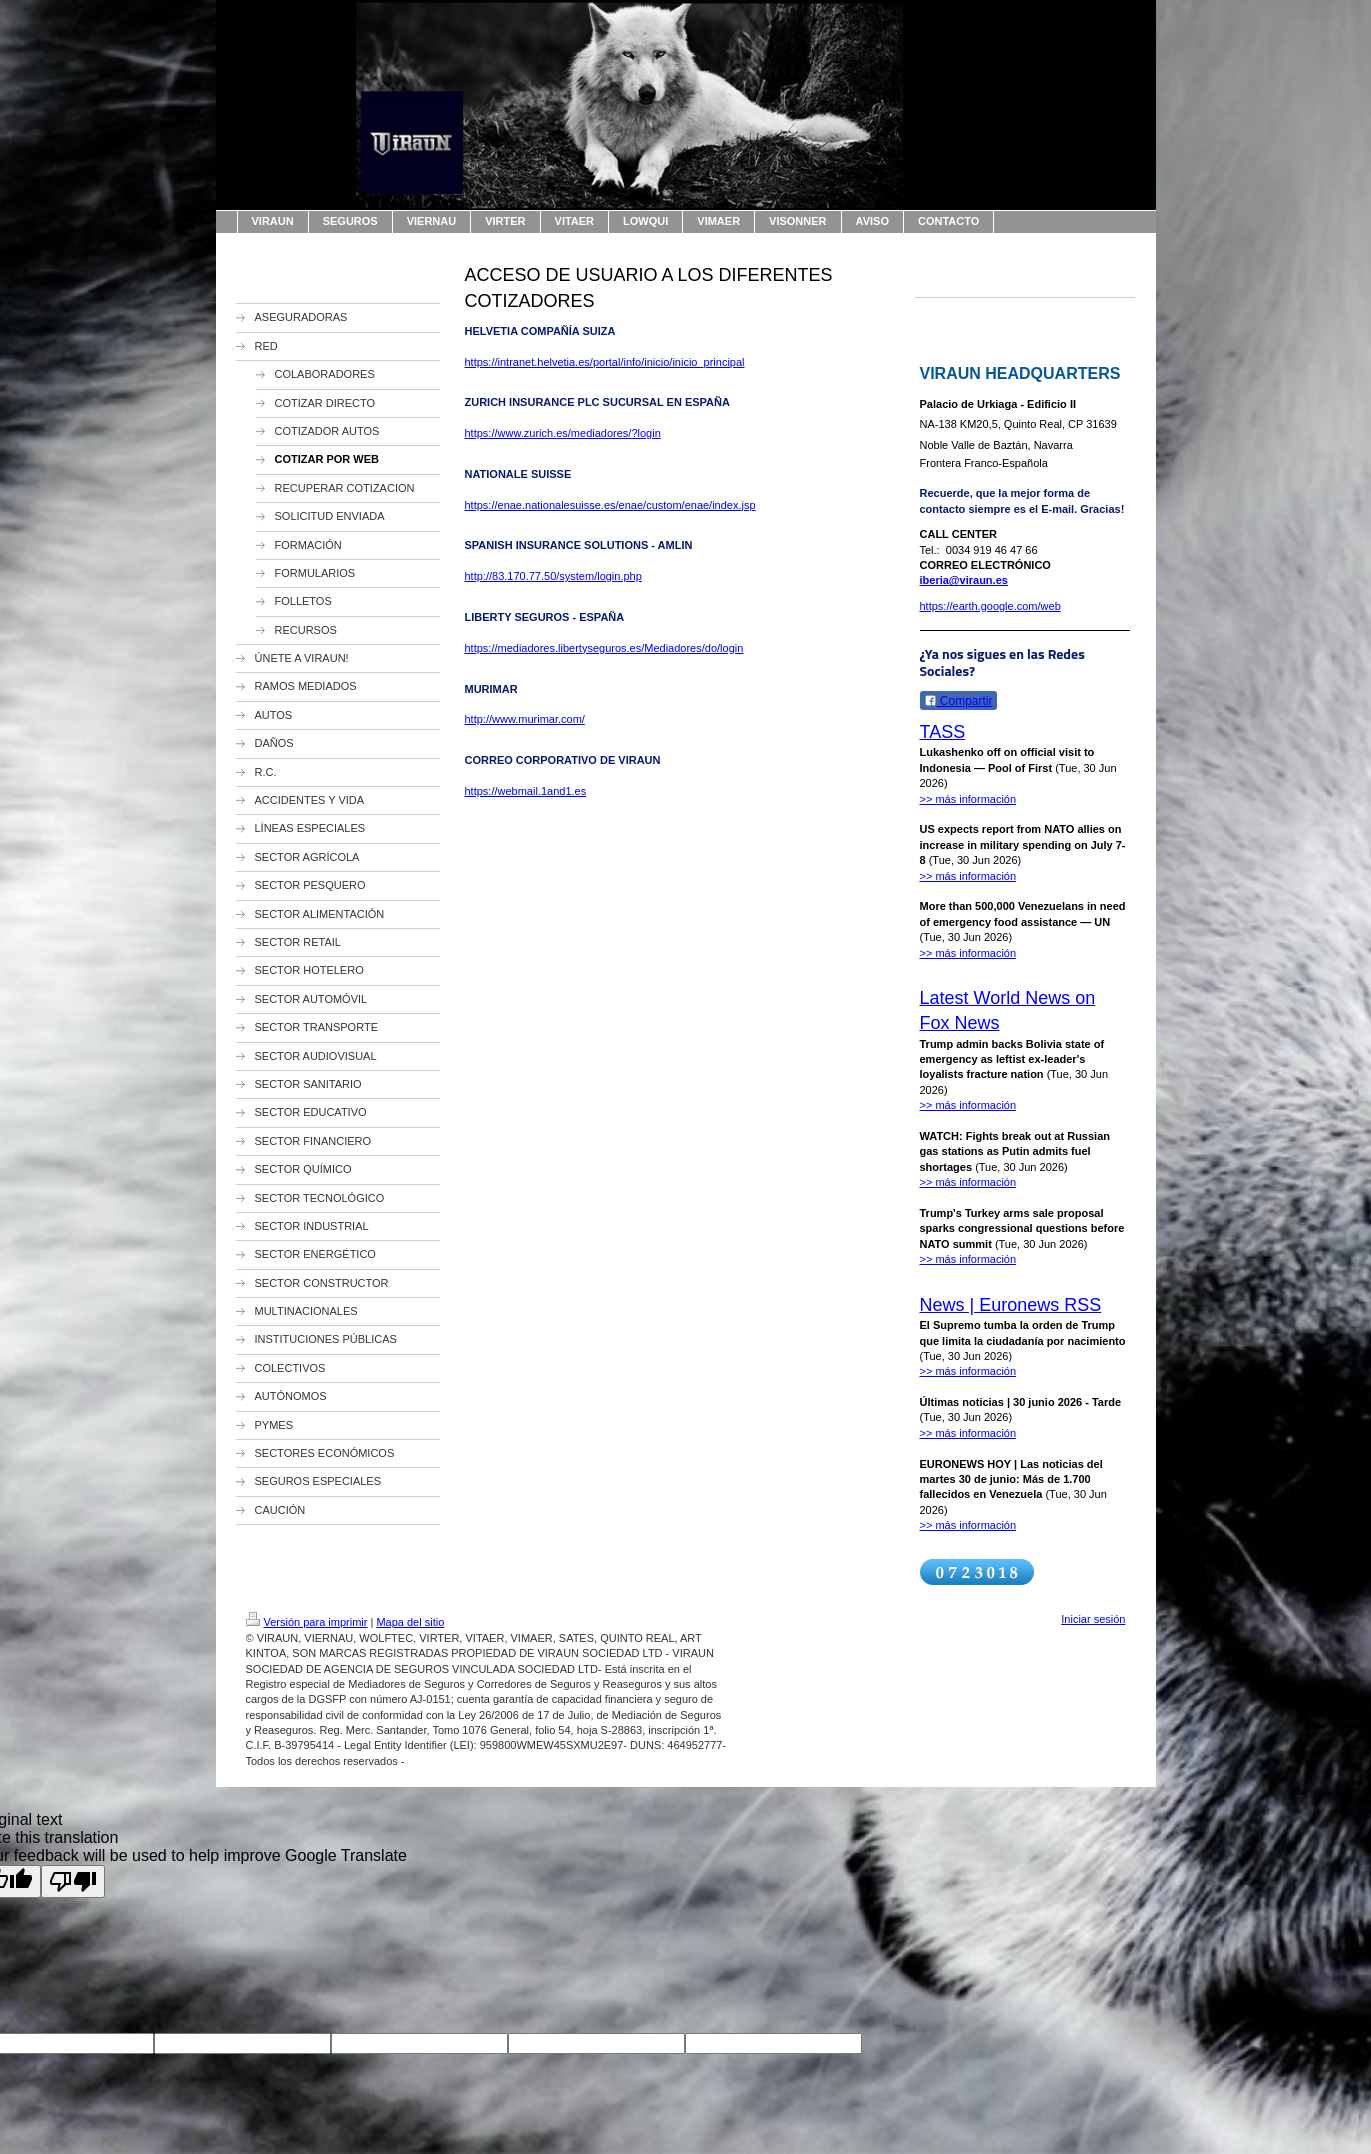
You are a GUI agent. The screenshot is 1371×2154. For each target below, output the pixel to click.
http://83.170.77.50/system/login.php (553, 576)
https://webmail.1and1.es (526, 791)
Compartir (958, 701)
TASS (943, 732)
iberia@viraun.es (964, 580)
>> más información (968, 799)
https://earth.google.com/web (990, 606)
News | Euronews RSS (1011, 1305)
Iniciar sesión (1093, 1619)
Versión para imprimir (307, 1622)
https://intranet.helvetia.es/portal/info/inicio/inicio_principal (605, 362)
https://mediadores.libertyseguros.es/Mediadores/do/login (604, 648)
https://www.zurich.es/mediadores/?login (563, 433)
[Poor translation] (73, 1881)
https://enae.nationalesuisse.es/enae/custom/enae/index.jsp (610, 505)
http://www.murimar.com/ (525, 719)
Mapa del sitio (410, 1622)
